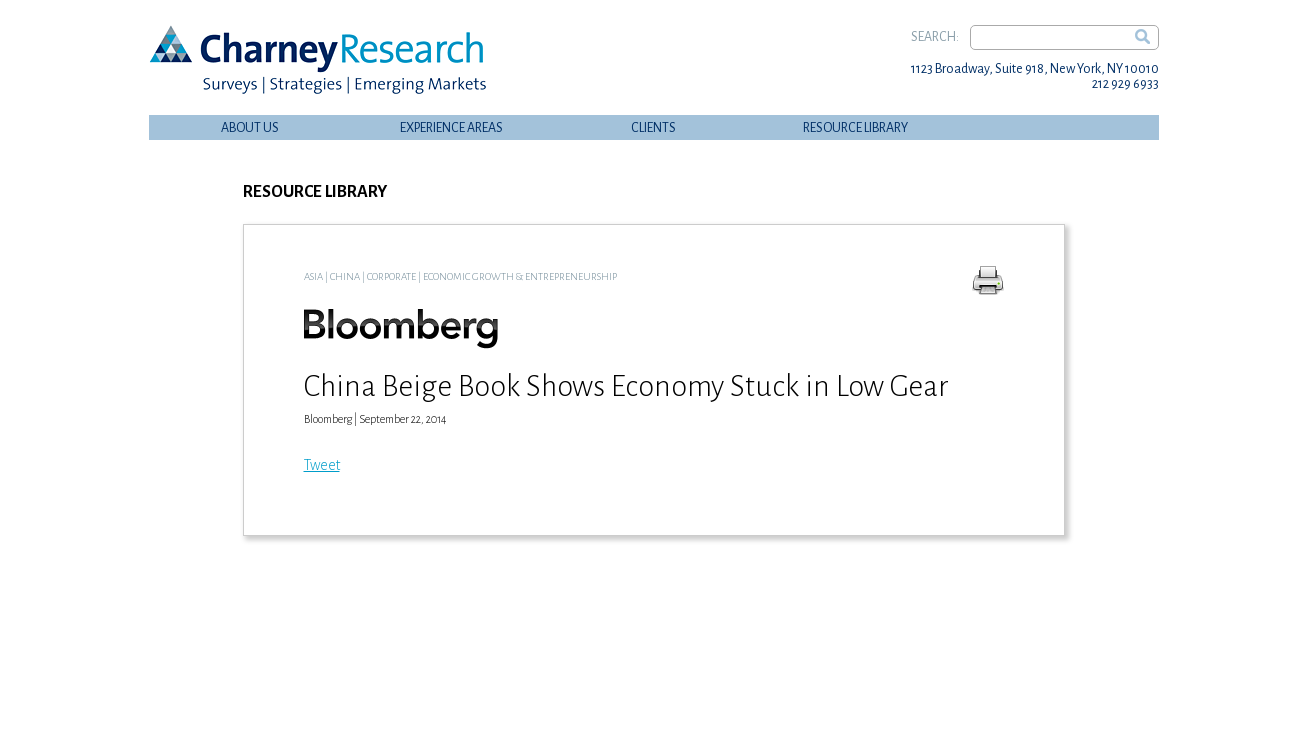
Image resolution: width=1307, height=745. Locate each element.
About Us (250, 128)
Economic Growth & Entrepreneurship (520, 276)
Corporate (391, 276)
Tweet (322, 465)
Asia (313, 276)
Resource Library (855, 128)
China (345, 276)
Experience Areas (451, 128)
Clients (653, 128)
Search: (935, 37)
